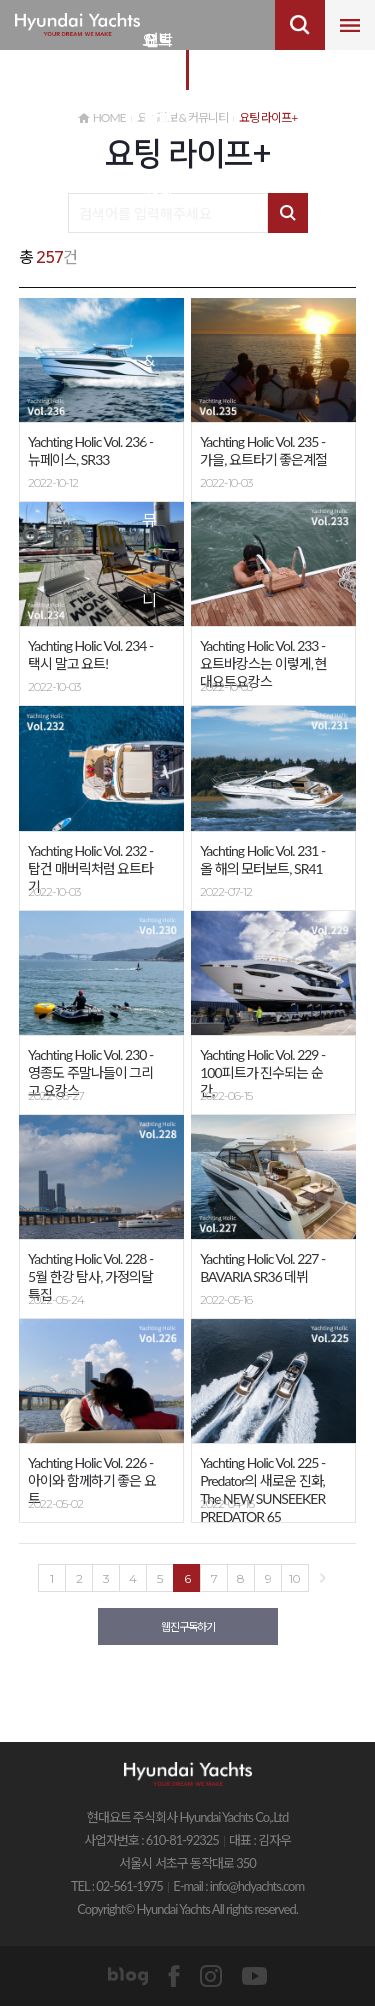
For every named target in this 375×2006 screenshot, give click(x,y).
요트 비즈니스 (158, 55)
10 (294, 1578)
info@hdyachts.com (257, 1886)
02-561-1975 (129, 1886)
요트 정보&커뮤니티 (149, 55)
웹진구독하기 (188, 1626)
